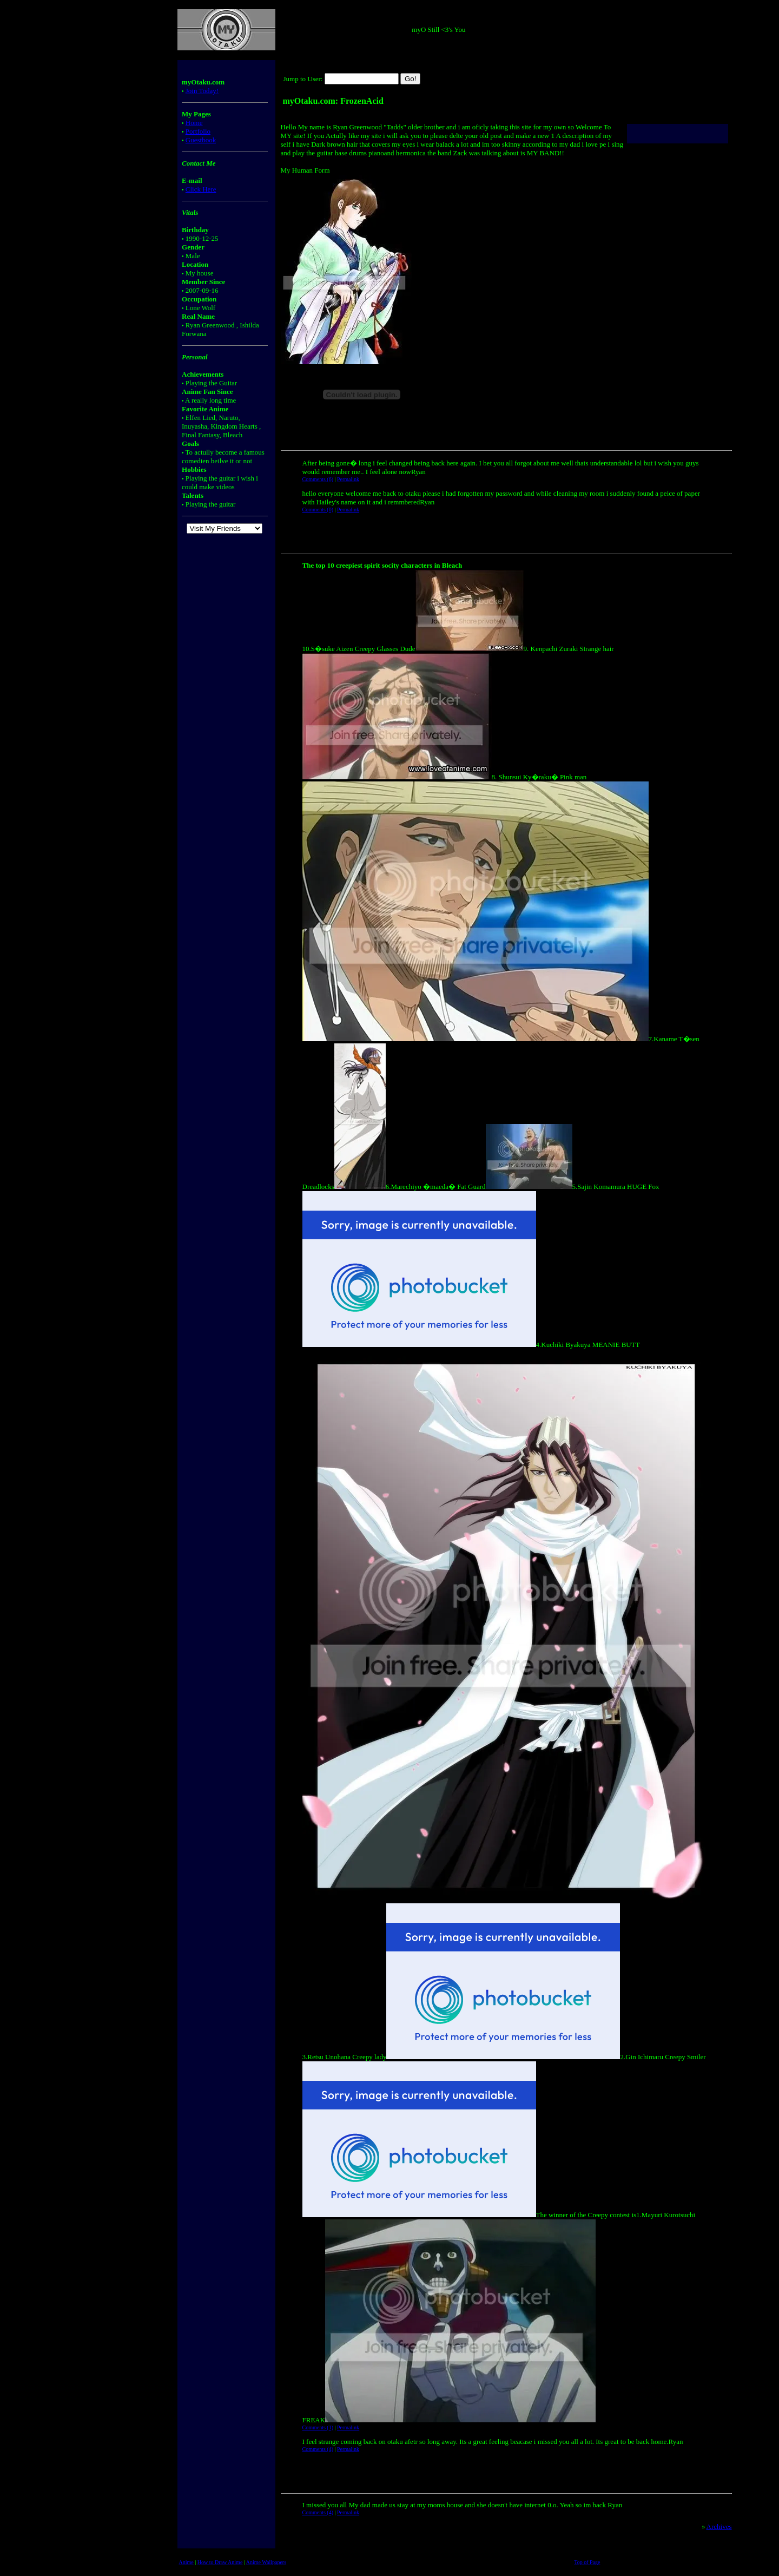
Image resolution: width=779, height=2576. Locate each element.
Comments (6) (318, 479)
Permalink (348, 479)
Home (194, 123)
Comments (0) (318, 509)
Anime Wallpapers (266, 2562)
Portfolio (198, 131)
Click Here (201, 189)
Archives (719, 2526)
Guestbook (201, 140)
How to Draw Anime (220, 2562)
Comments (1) (318, 2427)
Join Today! (202, 91)
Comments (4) (318, 2449)
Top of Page (587, 2562)
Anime (186, 2562)
